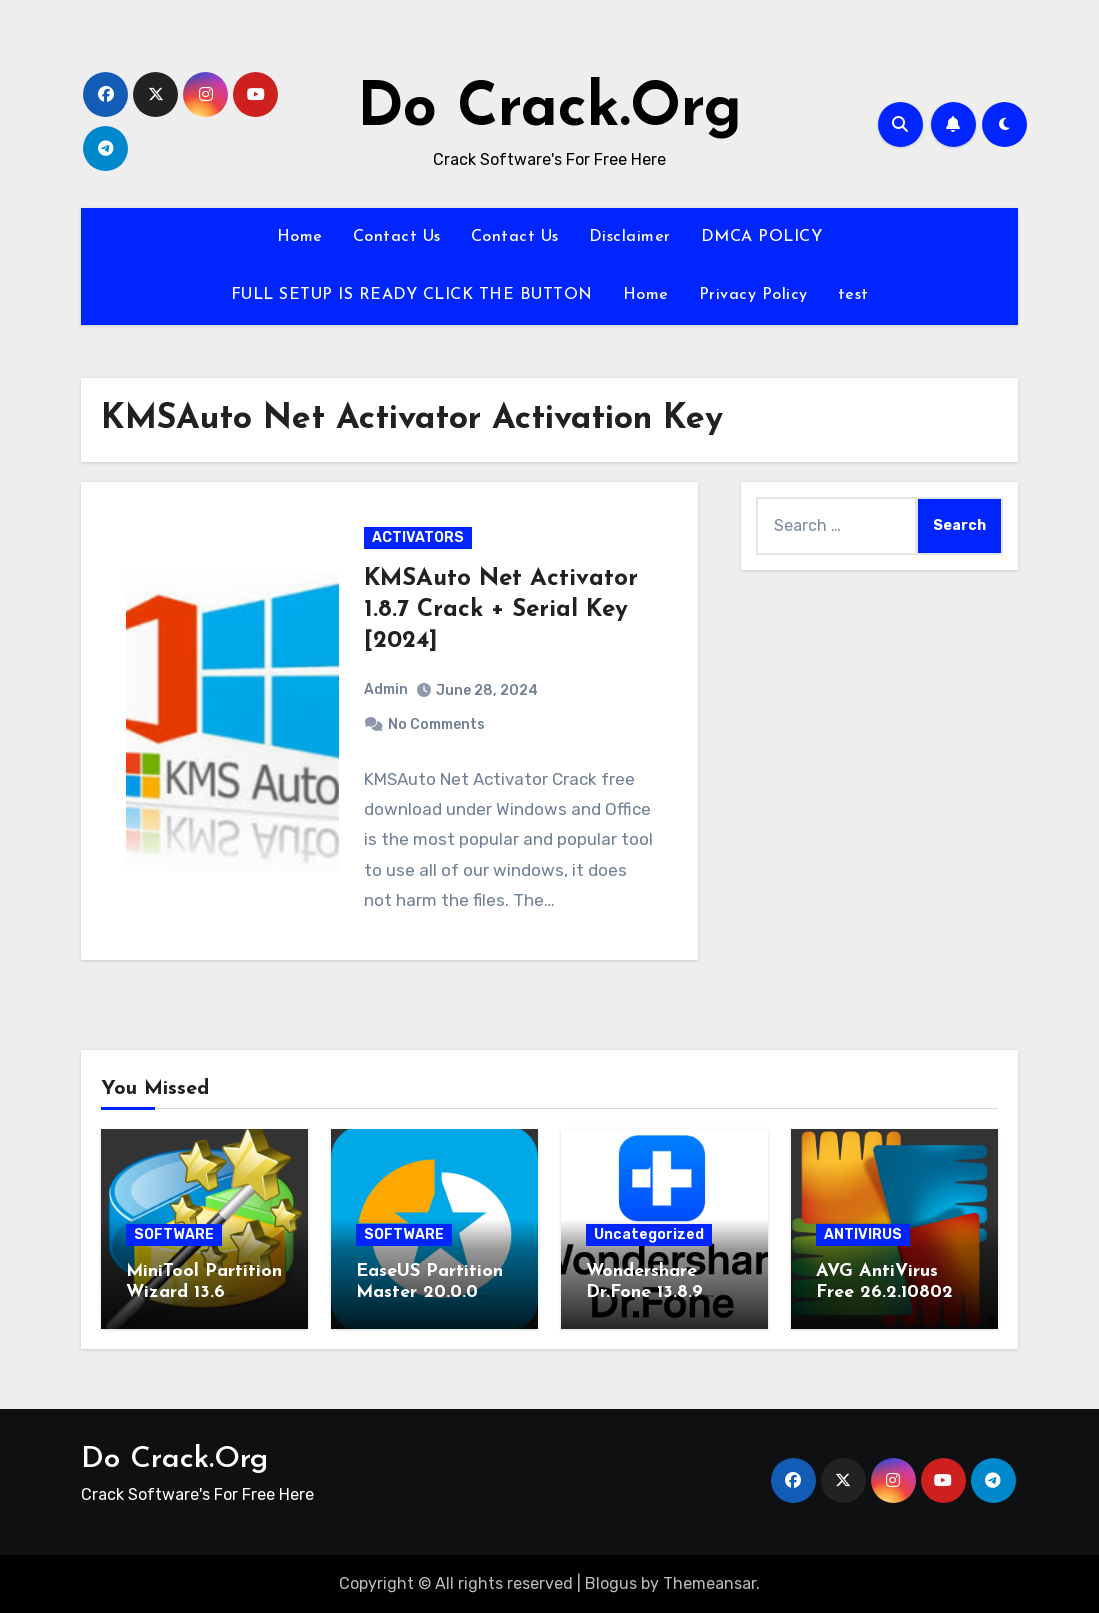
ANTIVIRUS (863, 1234)
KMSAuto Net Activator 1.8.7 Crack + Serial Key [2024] (501, 610)
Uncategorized (649, 1234)
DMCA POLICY (762, 237)
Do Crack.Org (549, 110)
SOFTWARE (174, 1234)
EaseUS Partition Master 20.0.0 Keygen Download (434, 1293)
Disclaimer (630, 237)
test (853, 295)
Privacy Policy (753, 295)
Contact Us (397, 237)
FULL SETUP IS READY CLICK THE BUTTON (412, 295)
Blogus (611, 1583)
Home (300, 237)
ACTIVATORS (418, 537)
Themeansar (709, 1583)
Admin (386, 689)
